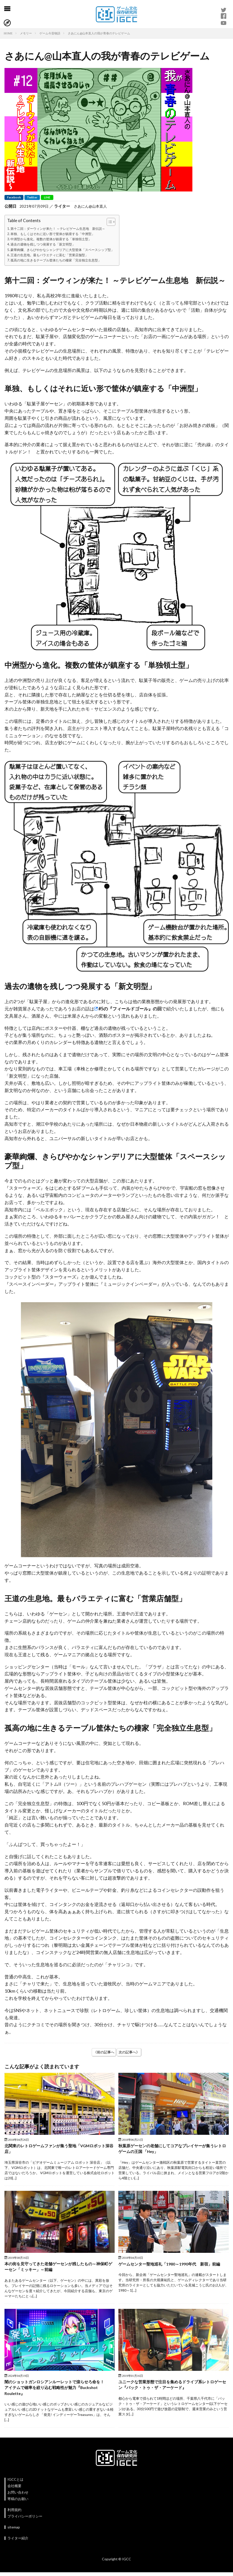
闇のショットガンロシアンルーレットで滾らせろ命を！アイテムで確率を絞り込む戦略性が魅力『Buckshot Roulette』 (54, 2388)
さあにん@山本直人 (90, 206)
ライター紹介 (17, 2539)
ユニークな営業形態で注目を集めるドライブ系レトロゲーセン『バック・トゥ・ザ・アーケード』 (172, 2385)
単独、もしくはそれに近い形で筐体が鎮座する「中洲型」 (52, 234)
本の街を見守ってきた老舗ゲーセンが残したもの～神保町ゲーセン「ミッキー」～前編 (58, 2267)
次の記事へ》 (129, 2052)
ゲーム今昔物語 (49, 33)
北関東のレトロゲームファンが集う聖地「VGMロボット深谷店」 (59, 2149)
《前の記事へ (103, 2052)
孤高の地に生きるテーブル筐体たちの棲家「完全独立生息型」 (55, 260)
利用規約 (14, 2511)
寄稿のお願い (17, 2500)
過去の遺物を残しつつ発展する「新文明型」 (42, 244)
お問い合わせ (17, 2493)
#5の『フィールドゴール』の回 (130, 1008)
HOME (8, 33)
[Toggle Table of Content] (108, 222)
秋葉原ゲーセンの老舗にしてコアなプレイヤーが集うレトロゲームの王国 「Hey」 (172, 2149)
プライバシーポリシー (24, 2517)
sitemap (13, 2528)
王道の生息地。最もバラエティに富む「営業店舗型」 (49, 255)
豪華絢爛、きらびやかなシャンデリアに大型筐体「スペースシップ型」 (62, 250)
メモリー (26, 33)
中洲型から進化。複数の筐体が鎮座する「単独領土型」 (50, 239)
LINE (47, 197)
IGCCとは (15, 2480)
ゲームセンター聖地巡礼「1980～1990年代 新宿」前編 (169, 2264)
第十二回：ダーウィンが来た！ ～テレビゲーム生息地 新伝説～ (57, 229)
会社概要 (14, 2487)
